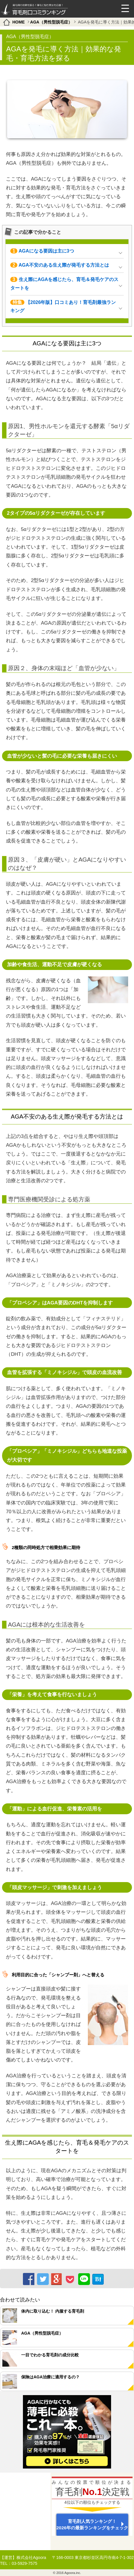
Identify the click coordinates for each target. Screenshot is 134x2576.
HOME (18, 22)
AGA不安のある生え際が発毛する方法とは (59, 265)
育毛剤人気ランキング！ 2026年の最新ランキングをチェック (92, 2524)
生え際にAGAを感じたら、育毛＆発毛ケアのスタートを (64, 283)
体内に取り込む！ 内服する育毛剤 (52, 2311)
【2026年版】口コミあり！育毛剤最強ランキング (63, 306)
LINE (83, 2278)
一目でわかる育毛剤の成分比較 (50, 2355)
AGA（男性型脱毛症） (51, 22)
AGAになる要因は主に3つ (42, 250)
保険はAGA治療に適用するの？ (50, 2377)
